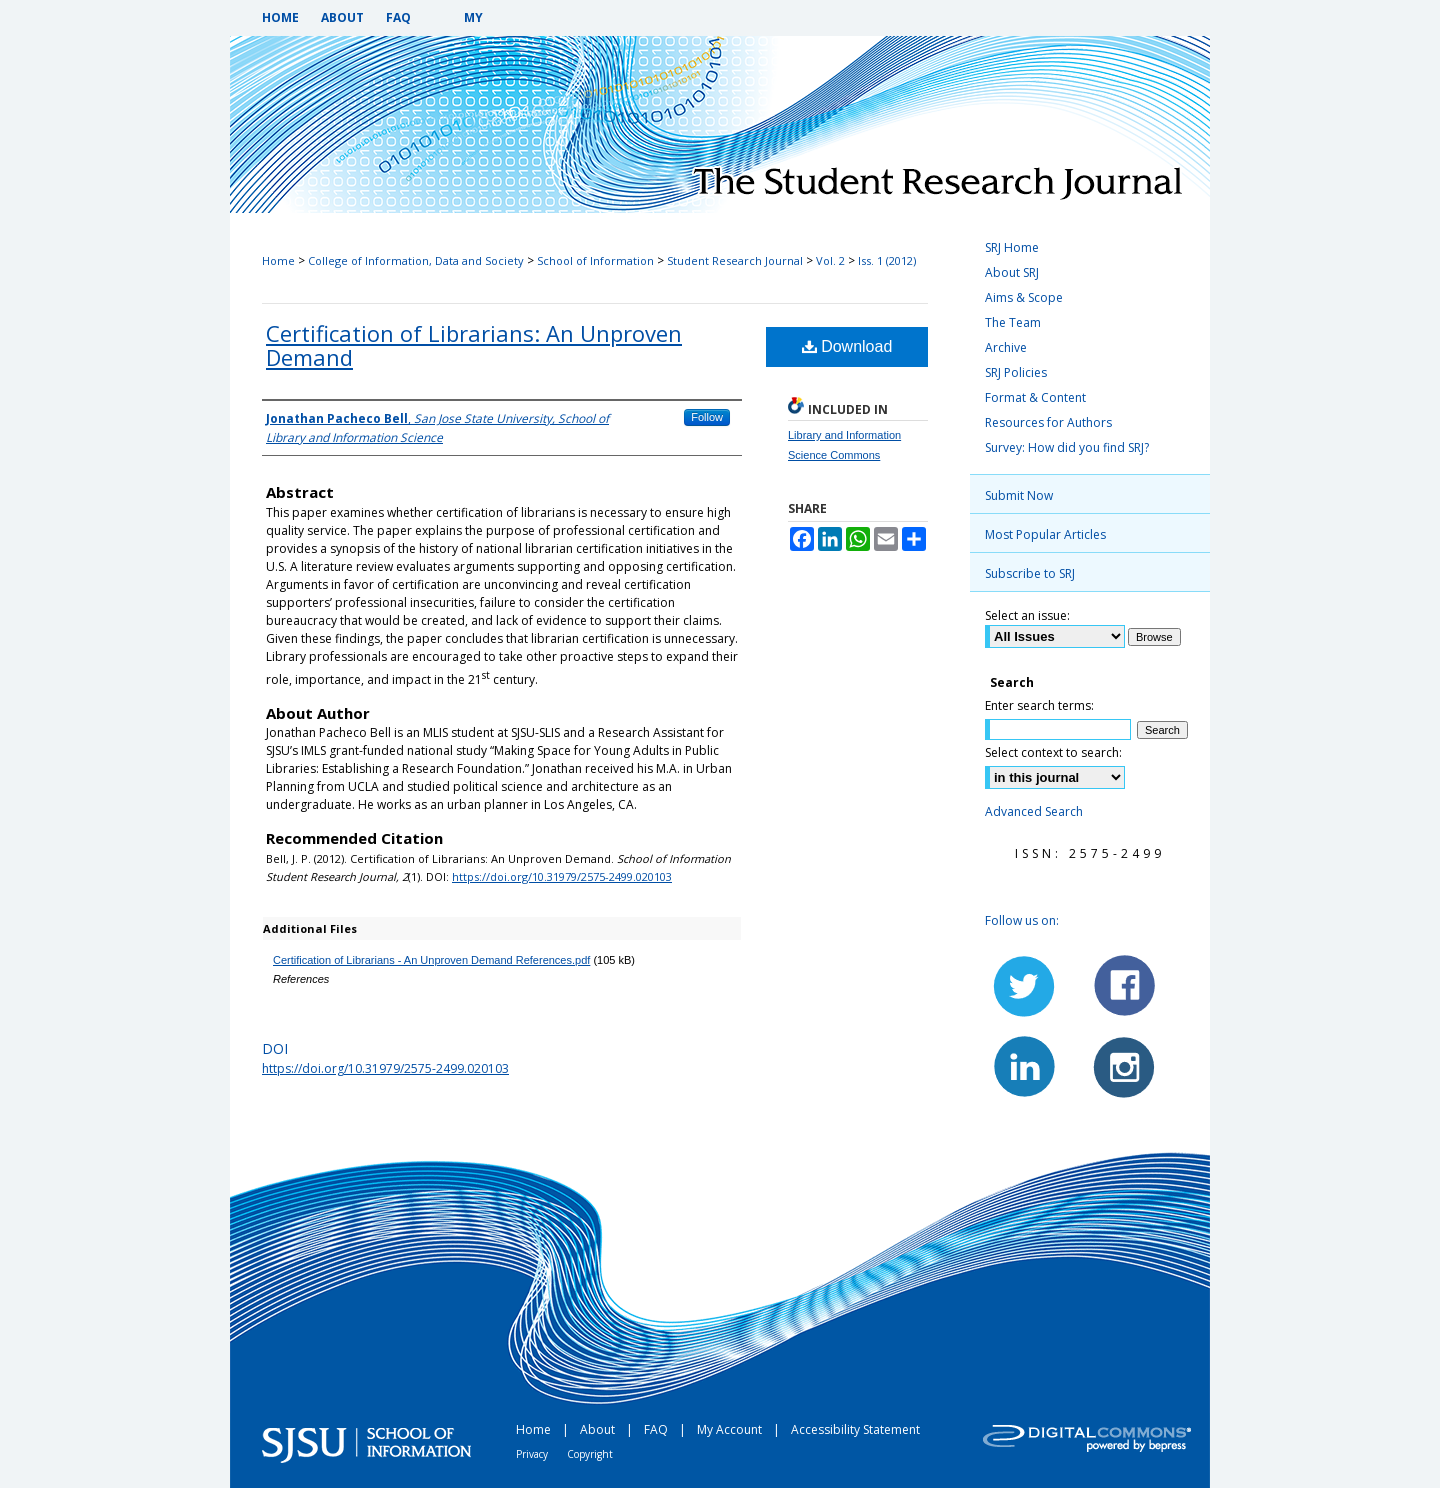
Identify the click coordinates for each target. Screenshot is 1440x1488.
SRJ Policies (1016, 372)
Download (847, 346)
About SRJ (1012, 272)
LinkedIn (1025, 1066)
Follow (707, 417)
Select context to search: (1053, 752)
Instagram (1123, 1066)
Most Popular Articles (1045, 534)
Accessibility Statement (855, 1429)
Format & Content (1035, 397)
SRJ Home (1012, 247)
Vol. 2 (830, 260)
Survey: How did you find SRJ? (1067, 447)
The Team (1013, 322)
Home (278, 260)
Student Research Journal (735, 260)
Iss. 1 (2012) (887, 260)
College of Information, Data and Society (416, 260)
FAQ (657, 1429)
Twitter (1025, 986)
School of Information (595, 260)
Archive (1006, 347)
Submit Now (1019, 495)
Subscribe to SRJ (1030, 573)
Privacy (533, 1454)
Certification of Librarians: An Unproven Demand (474, 345)
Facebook (1123, 986)
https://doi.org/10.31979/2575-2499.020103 (562, 876)
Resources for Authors (1048, 422)
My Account (731, 1429)
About (599, 1429)
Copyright (590, 1454)
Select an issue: (1027, 615)
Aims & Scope (1024, 297)
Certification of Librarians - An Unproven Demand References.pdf (431, 960)
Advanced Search (1034, 811)
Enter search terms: (1039, 705)
